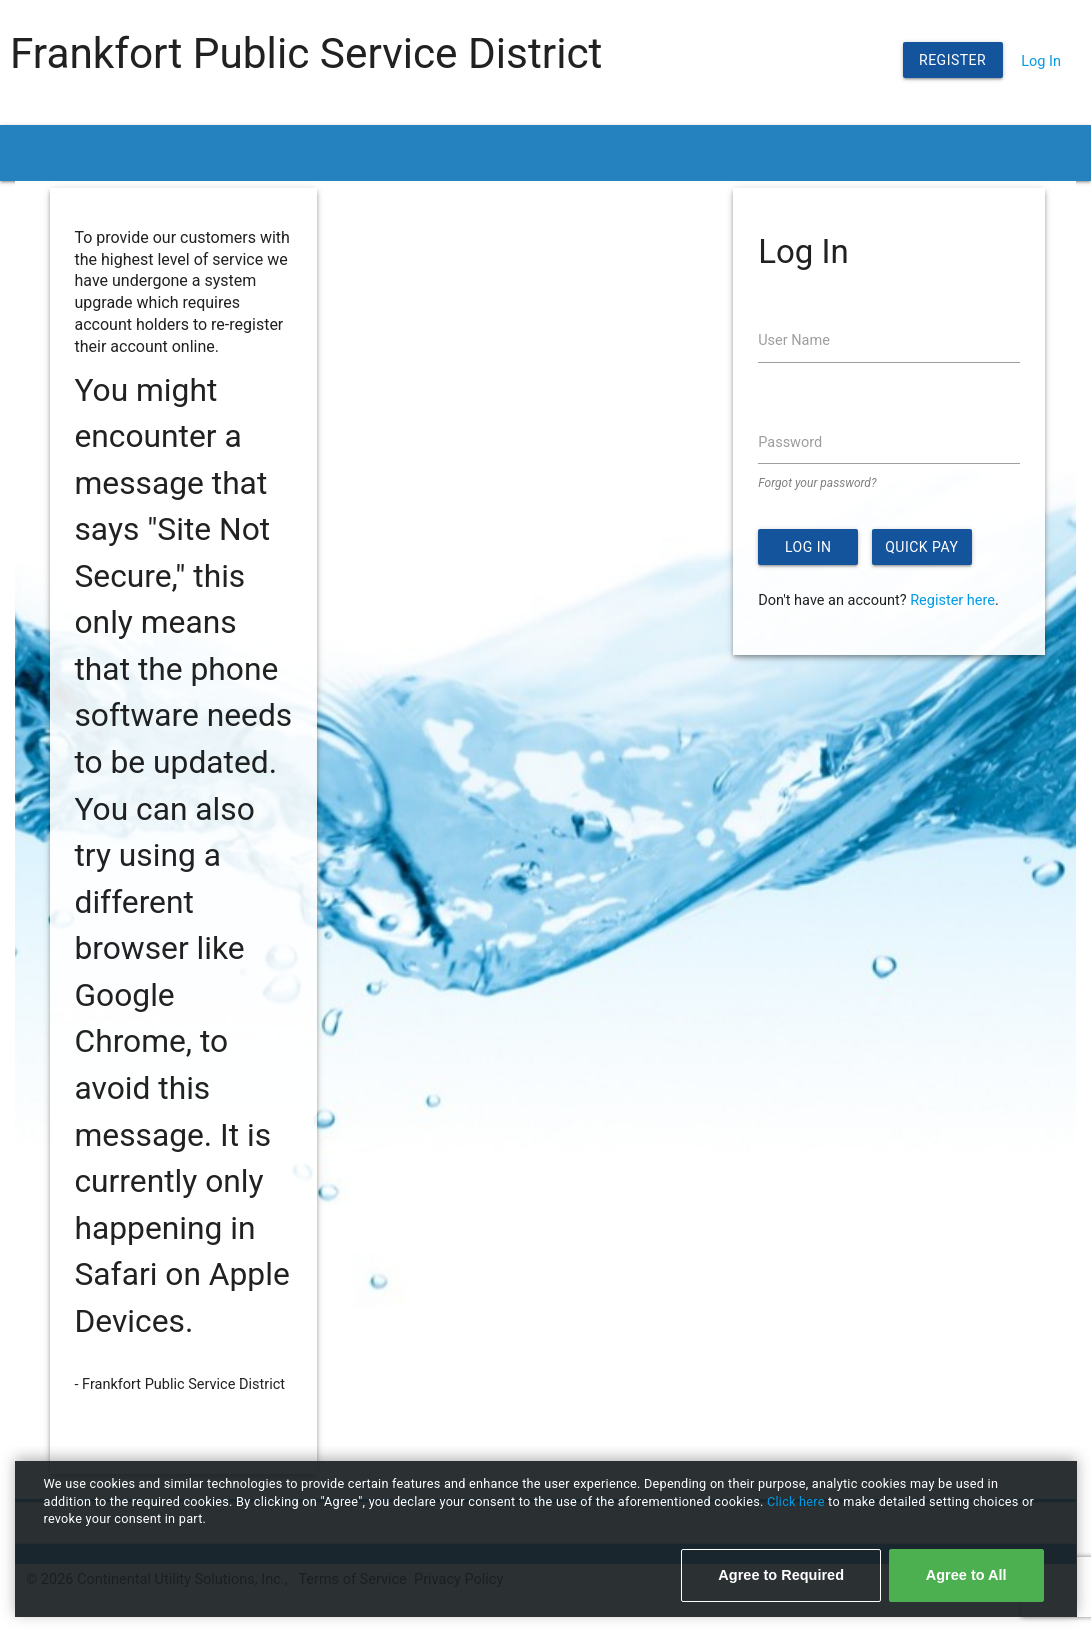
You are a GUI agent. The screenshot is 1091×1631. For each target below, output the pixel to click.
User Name (794, 340)
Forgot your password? (817, 483)
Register (952, 60)
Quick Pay (921, 547)
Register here (952, 600)
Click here (797, 1501)
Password (790, 442)
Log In (1041, 61)
